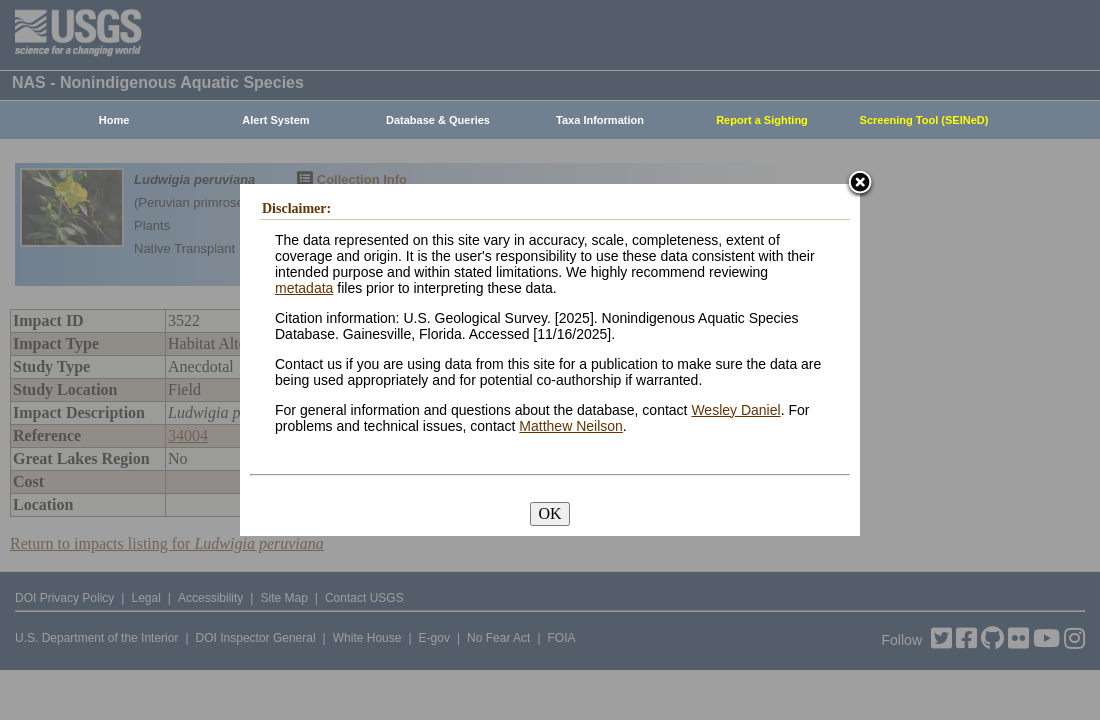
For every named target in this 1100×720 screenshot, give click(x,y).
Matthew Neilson (571, 426)
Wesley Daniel (735, 410)
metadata (304, 288)
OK (549, 513)
